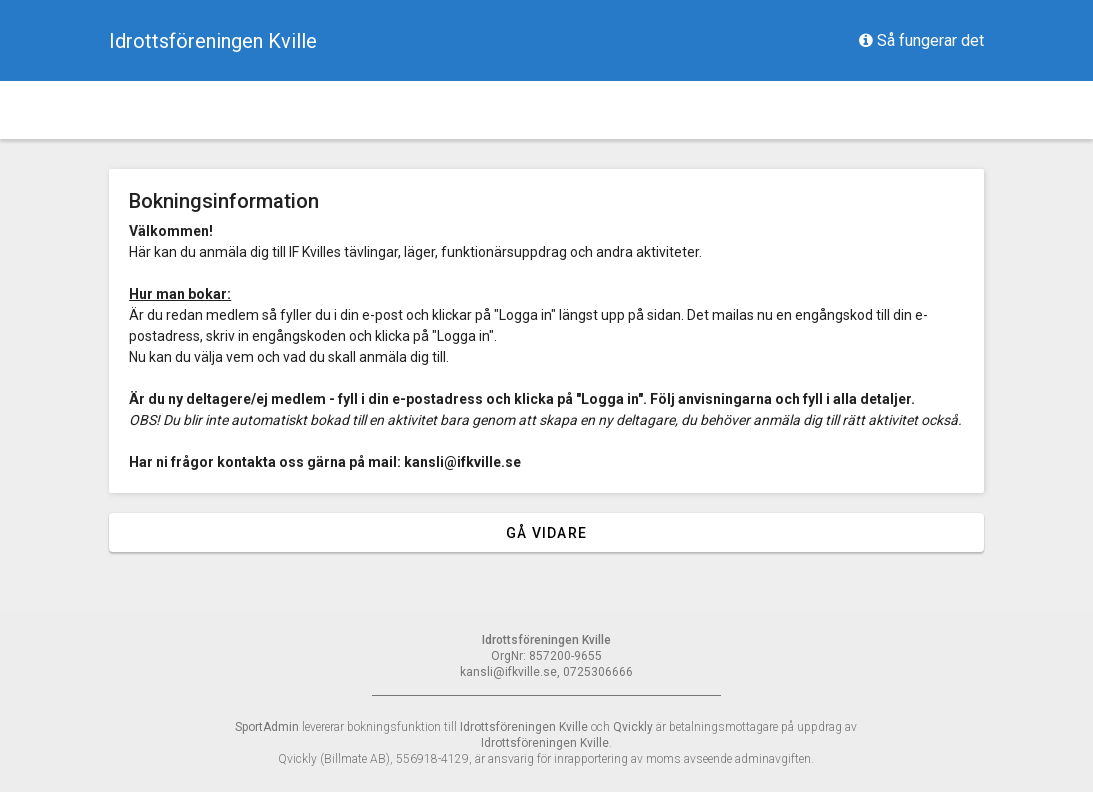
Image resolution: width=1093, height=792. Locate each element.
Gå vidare (546, 533)
